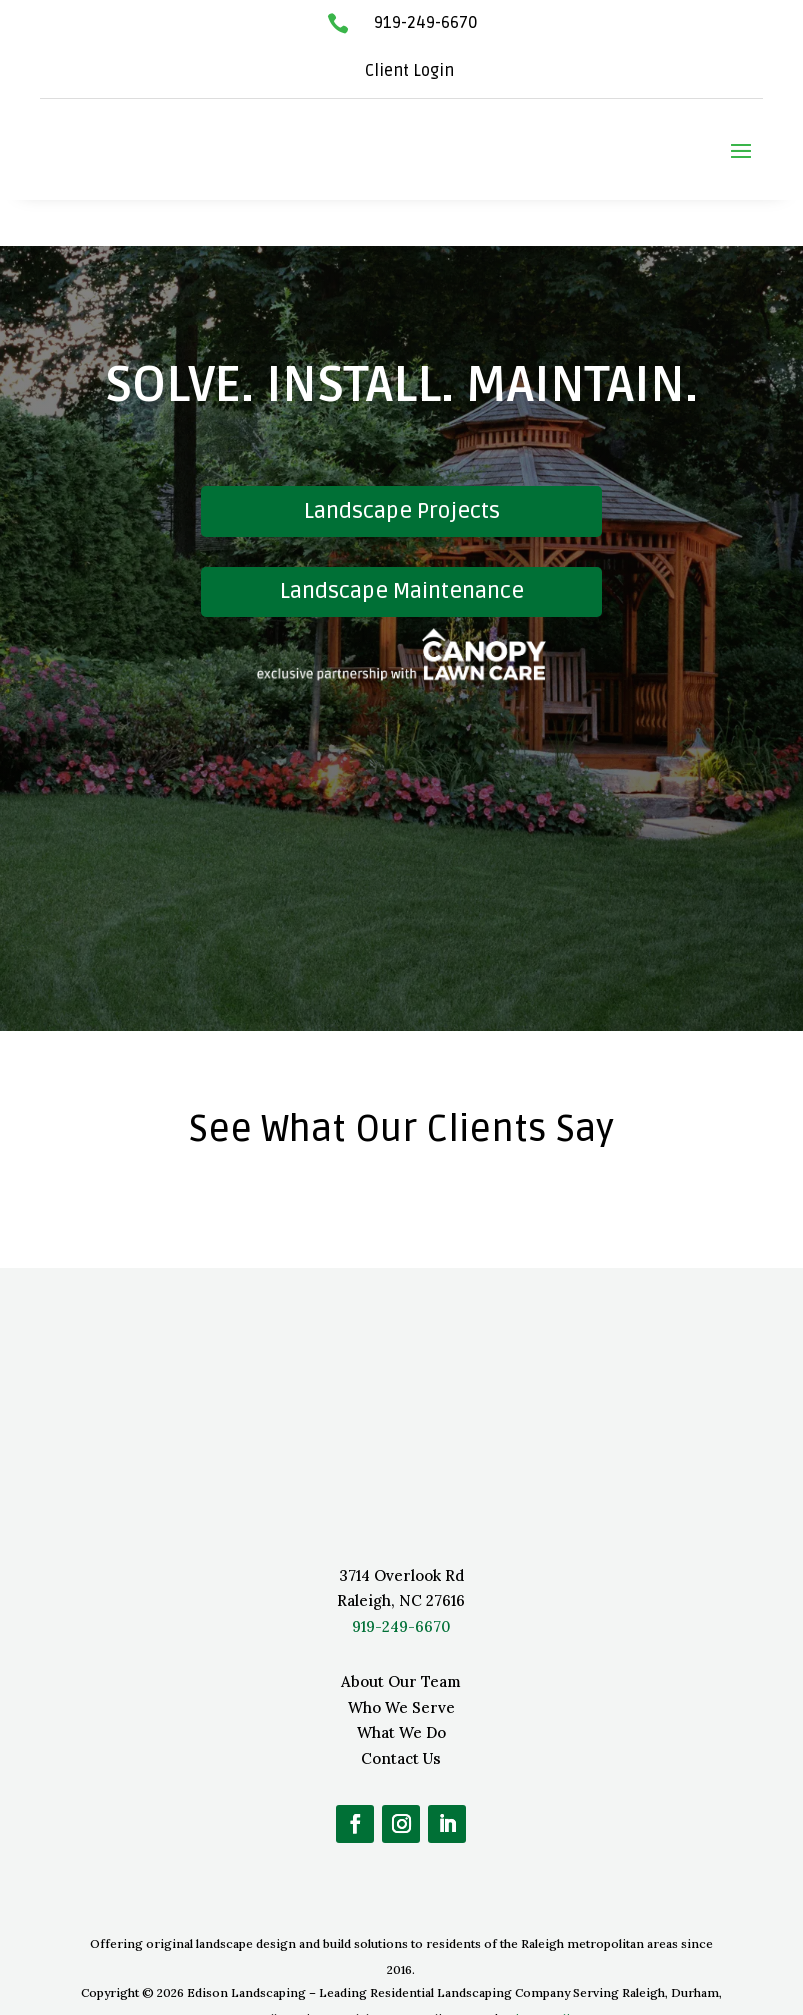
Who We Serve (401, 1661)
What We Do (401, 1686)
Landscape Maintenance (402, 545)
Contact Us (401, 1712)
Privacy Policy (542, 1972)
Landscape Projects (402, 465)
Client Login (409, 71)
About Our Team (401, 1635)
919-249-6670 (425, 23)
